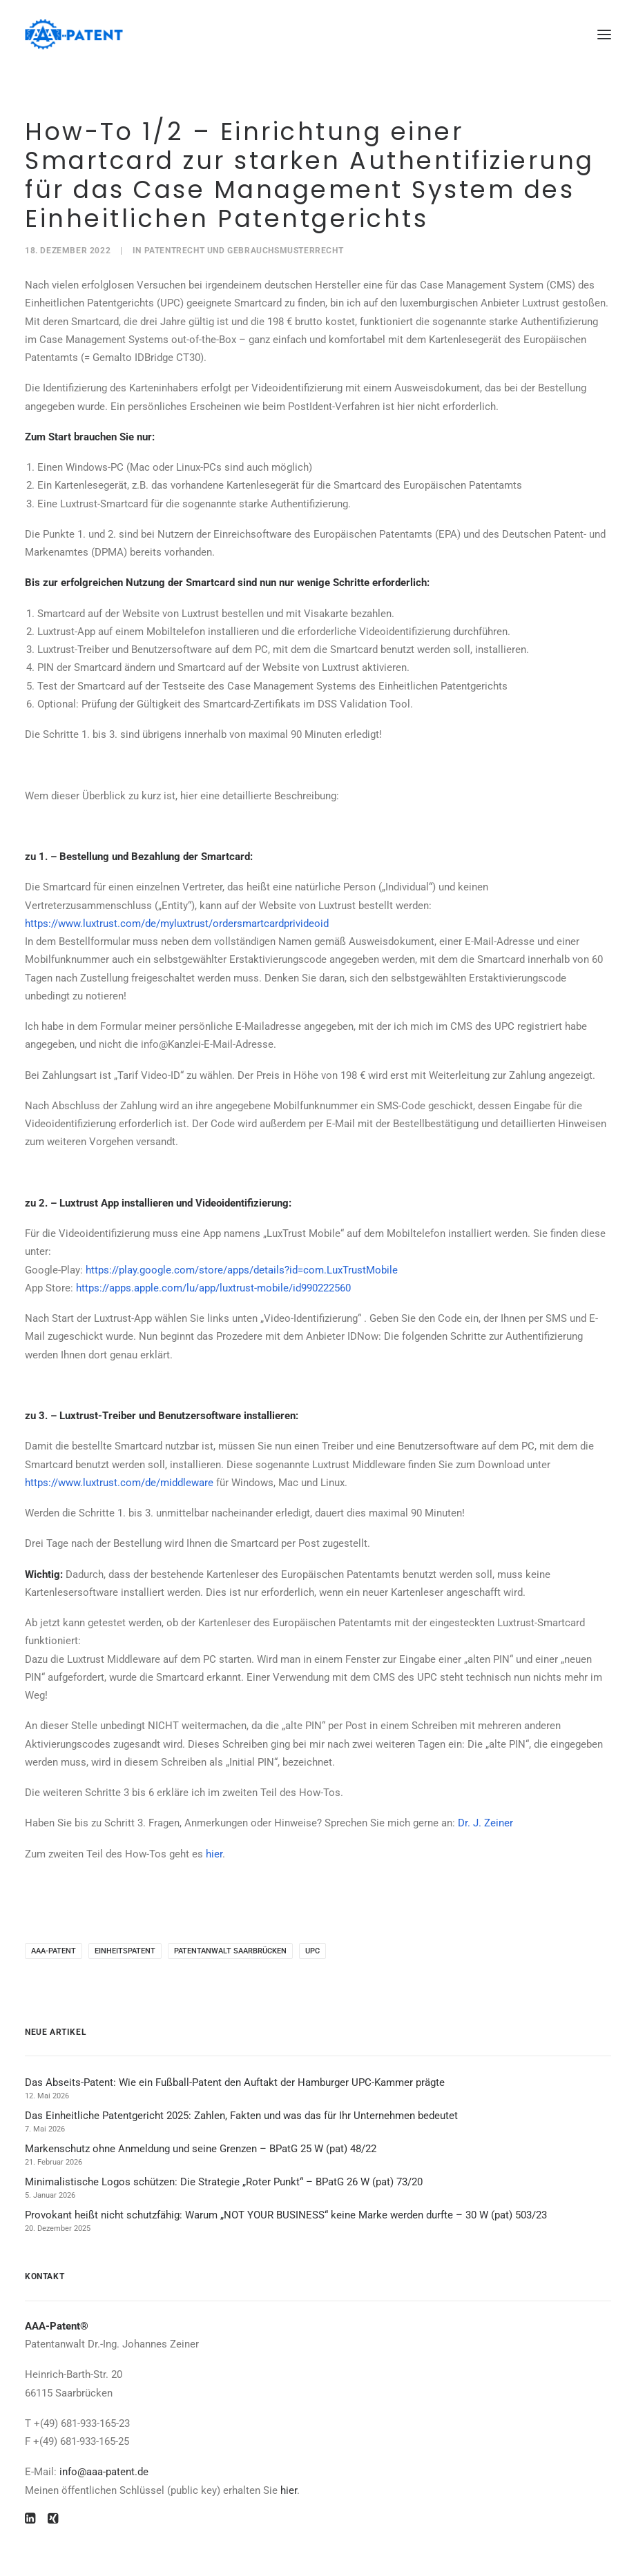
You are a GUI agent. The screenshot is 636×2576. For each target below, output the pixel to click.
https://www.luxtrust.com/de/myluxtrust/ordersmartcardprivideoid (177, 923)
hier (214, 1854)
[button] (604, 34)
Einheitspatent (125, 1950)
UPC (312, 1950)
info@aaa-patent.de (103, 2472)
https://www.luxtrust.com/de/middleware (119, 1482)
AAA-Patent (53, 1950)
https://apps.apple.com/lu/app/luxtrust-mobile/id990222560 (213, 1288)
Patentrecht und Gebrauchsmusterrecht (244, 250)
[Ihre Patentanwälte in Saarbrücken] (74, 34)
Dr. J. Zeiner (485, 1823)
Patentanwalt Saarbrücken (230, 1950)
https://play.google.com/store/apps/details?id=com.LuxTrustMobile (242, 1270)
